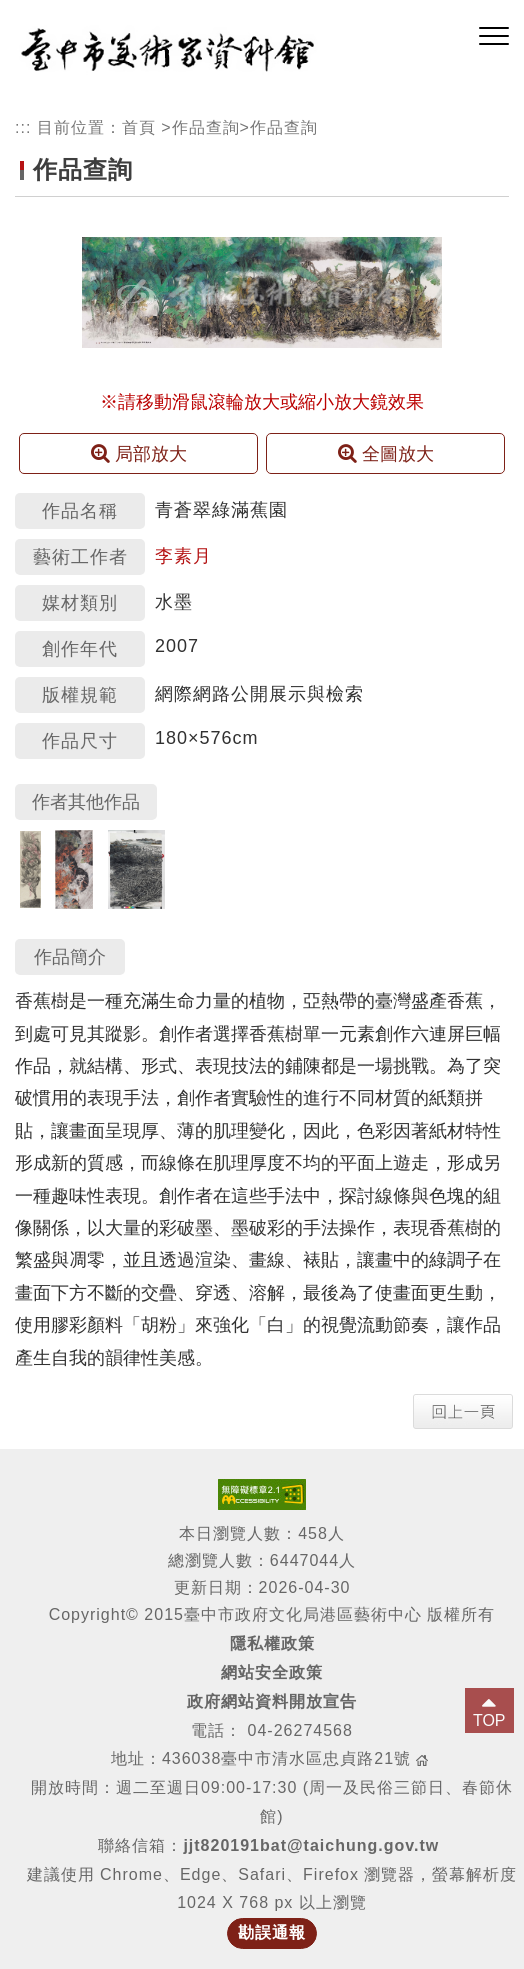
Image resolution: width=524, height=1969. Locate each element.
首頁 (139, 127)
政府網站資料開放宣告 (272, 1701)
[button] (494, 37)
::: (23, 127)
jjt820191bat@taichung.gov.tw (311, 1845)
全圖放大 (386, 453)
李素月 (183, 556)
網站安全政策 (272, 1672)
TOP (489, 1720)
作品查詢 (206, 127)
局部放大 (139, 453)
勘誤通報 (272, 1932)
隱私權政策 (272, 1643)
